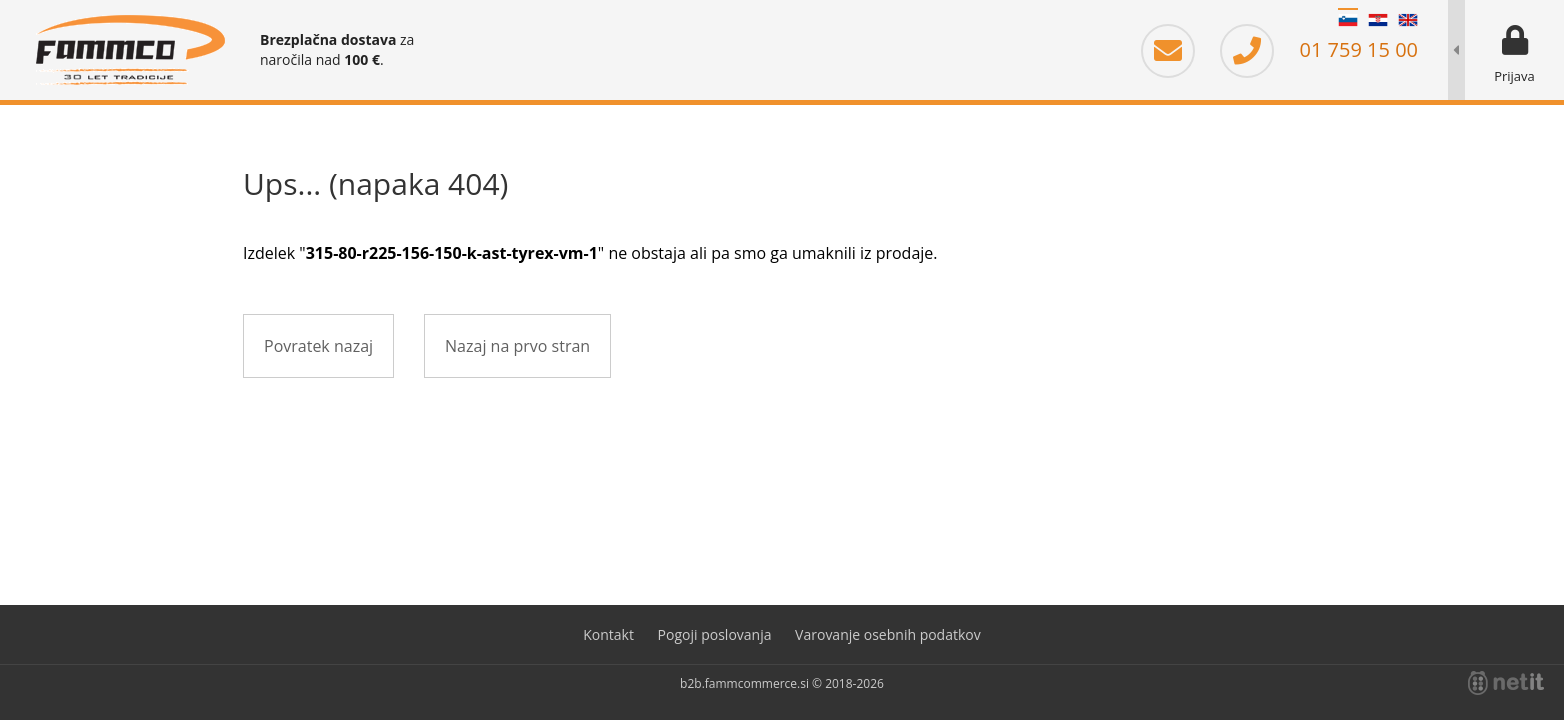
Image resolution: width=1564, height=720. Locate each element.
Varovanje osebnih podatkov (888, 634)
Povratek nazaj (318, 346)
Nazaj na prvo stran (517, 346)
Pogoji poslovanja (715, 634)
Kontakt (608, 634)
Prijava (1514, 76)
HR (1378, 20)
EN (1408, 20)
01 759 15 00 (1319, 49)
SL (1348, 20)
